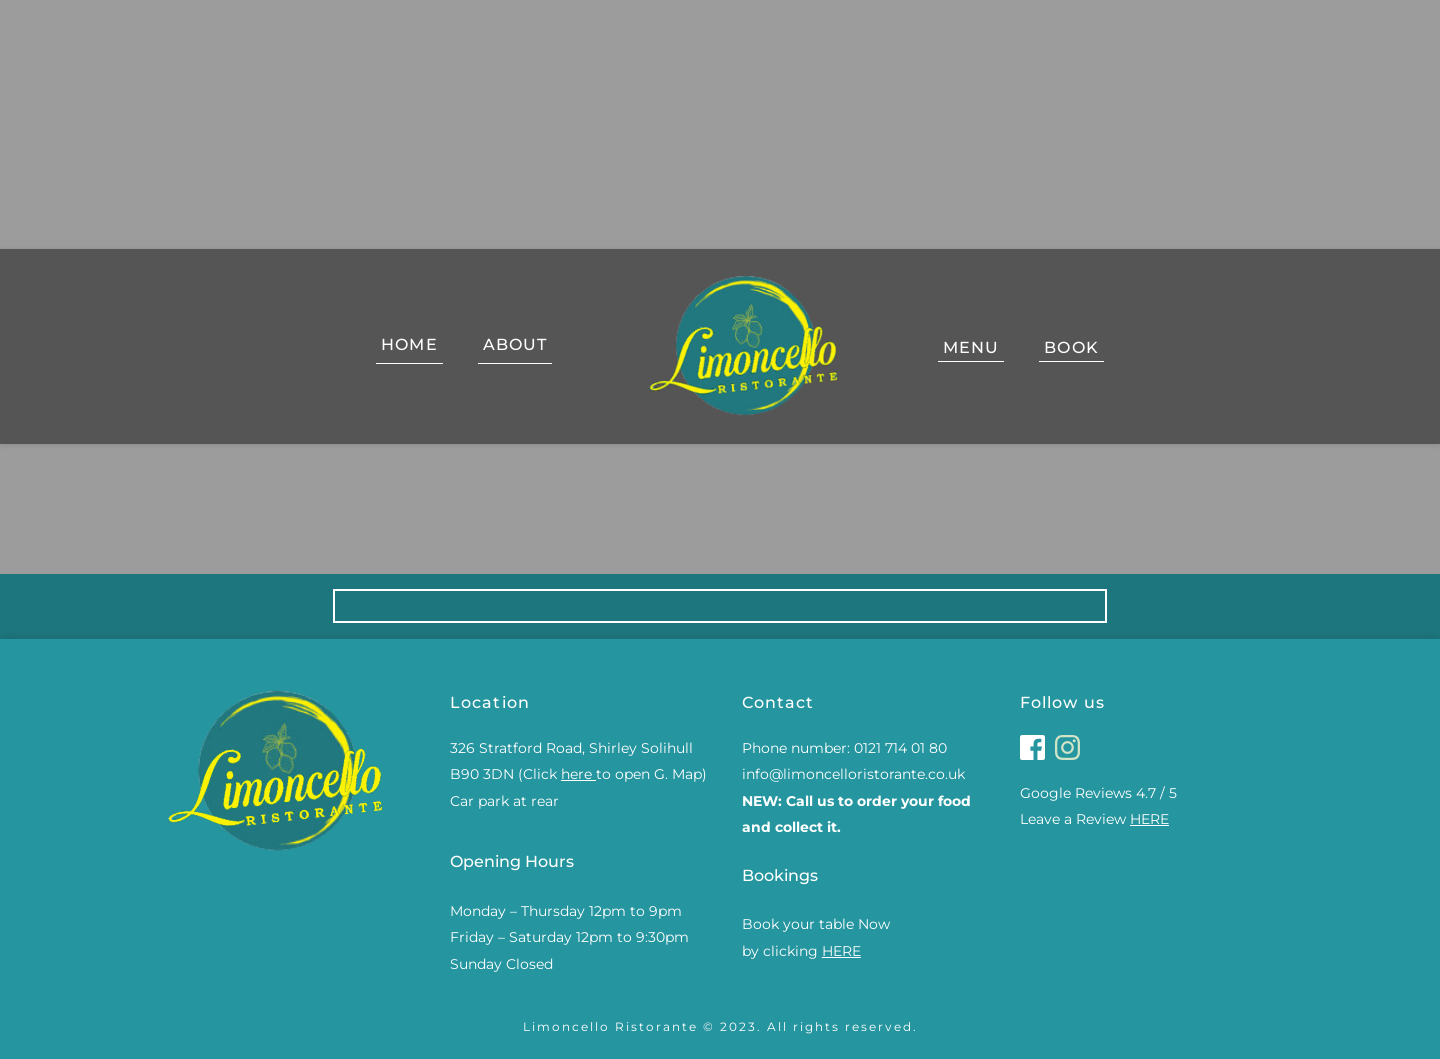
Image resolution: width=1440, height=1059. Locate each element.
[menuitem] (409, 348)
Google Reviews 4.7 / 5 (1098, 793)
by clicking (803, 951)
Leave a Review (1096, 819)
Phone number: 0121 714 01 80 (844, 748)
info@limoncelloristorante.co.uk (855, 774)
